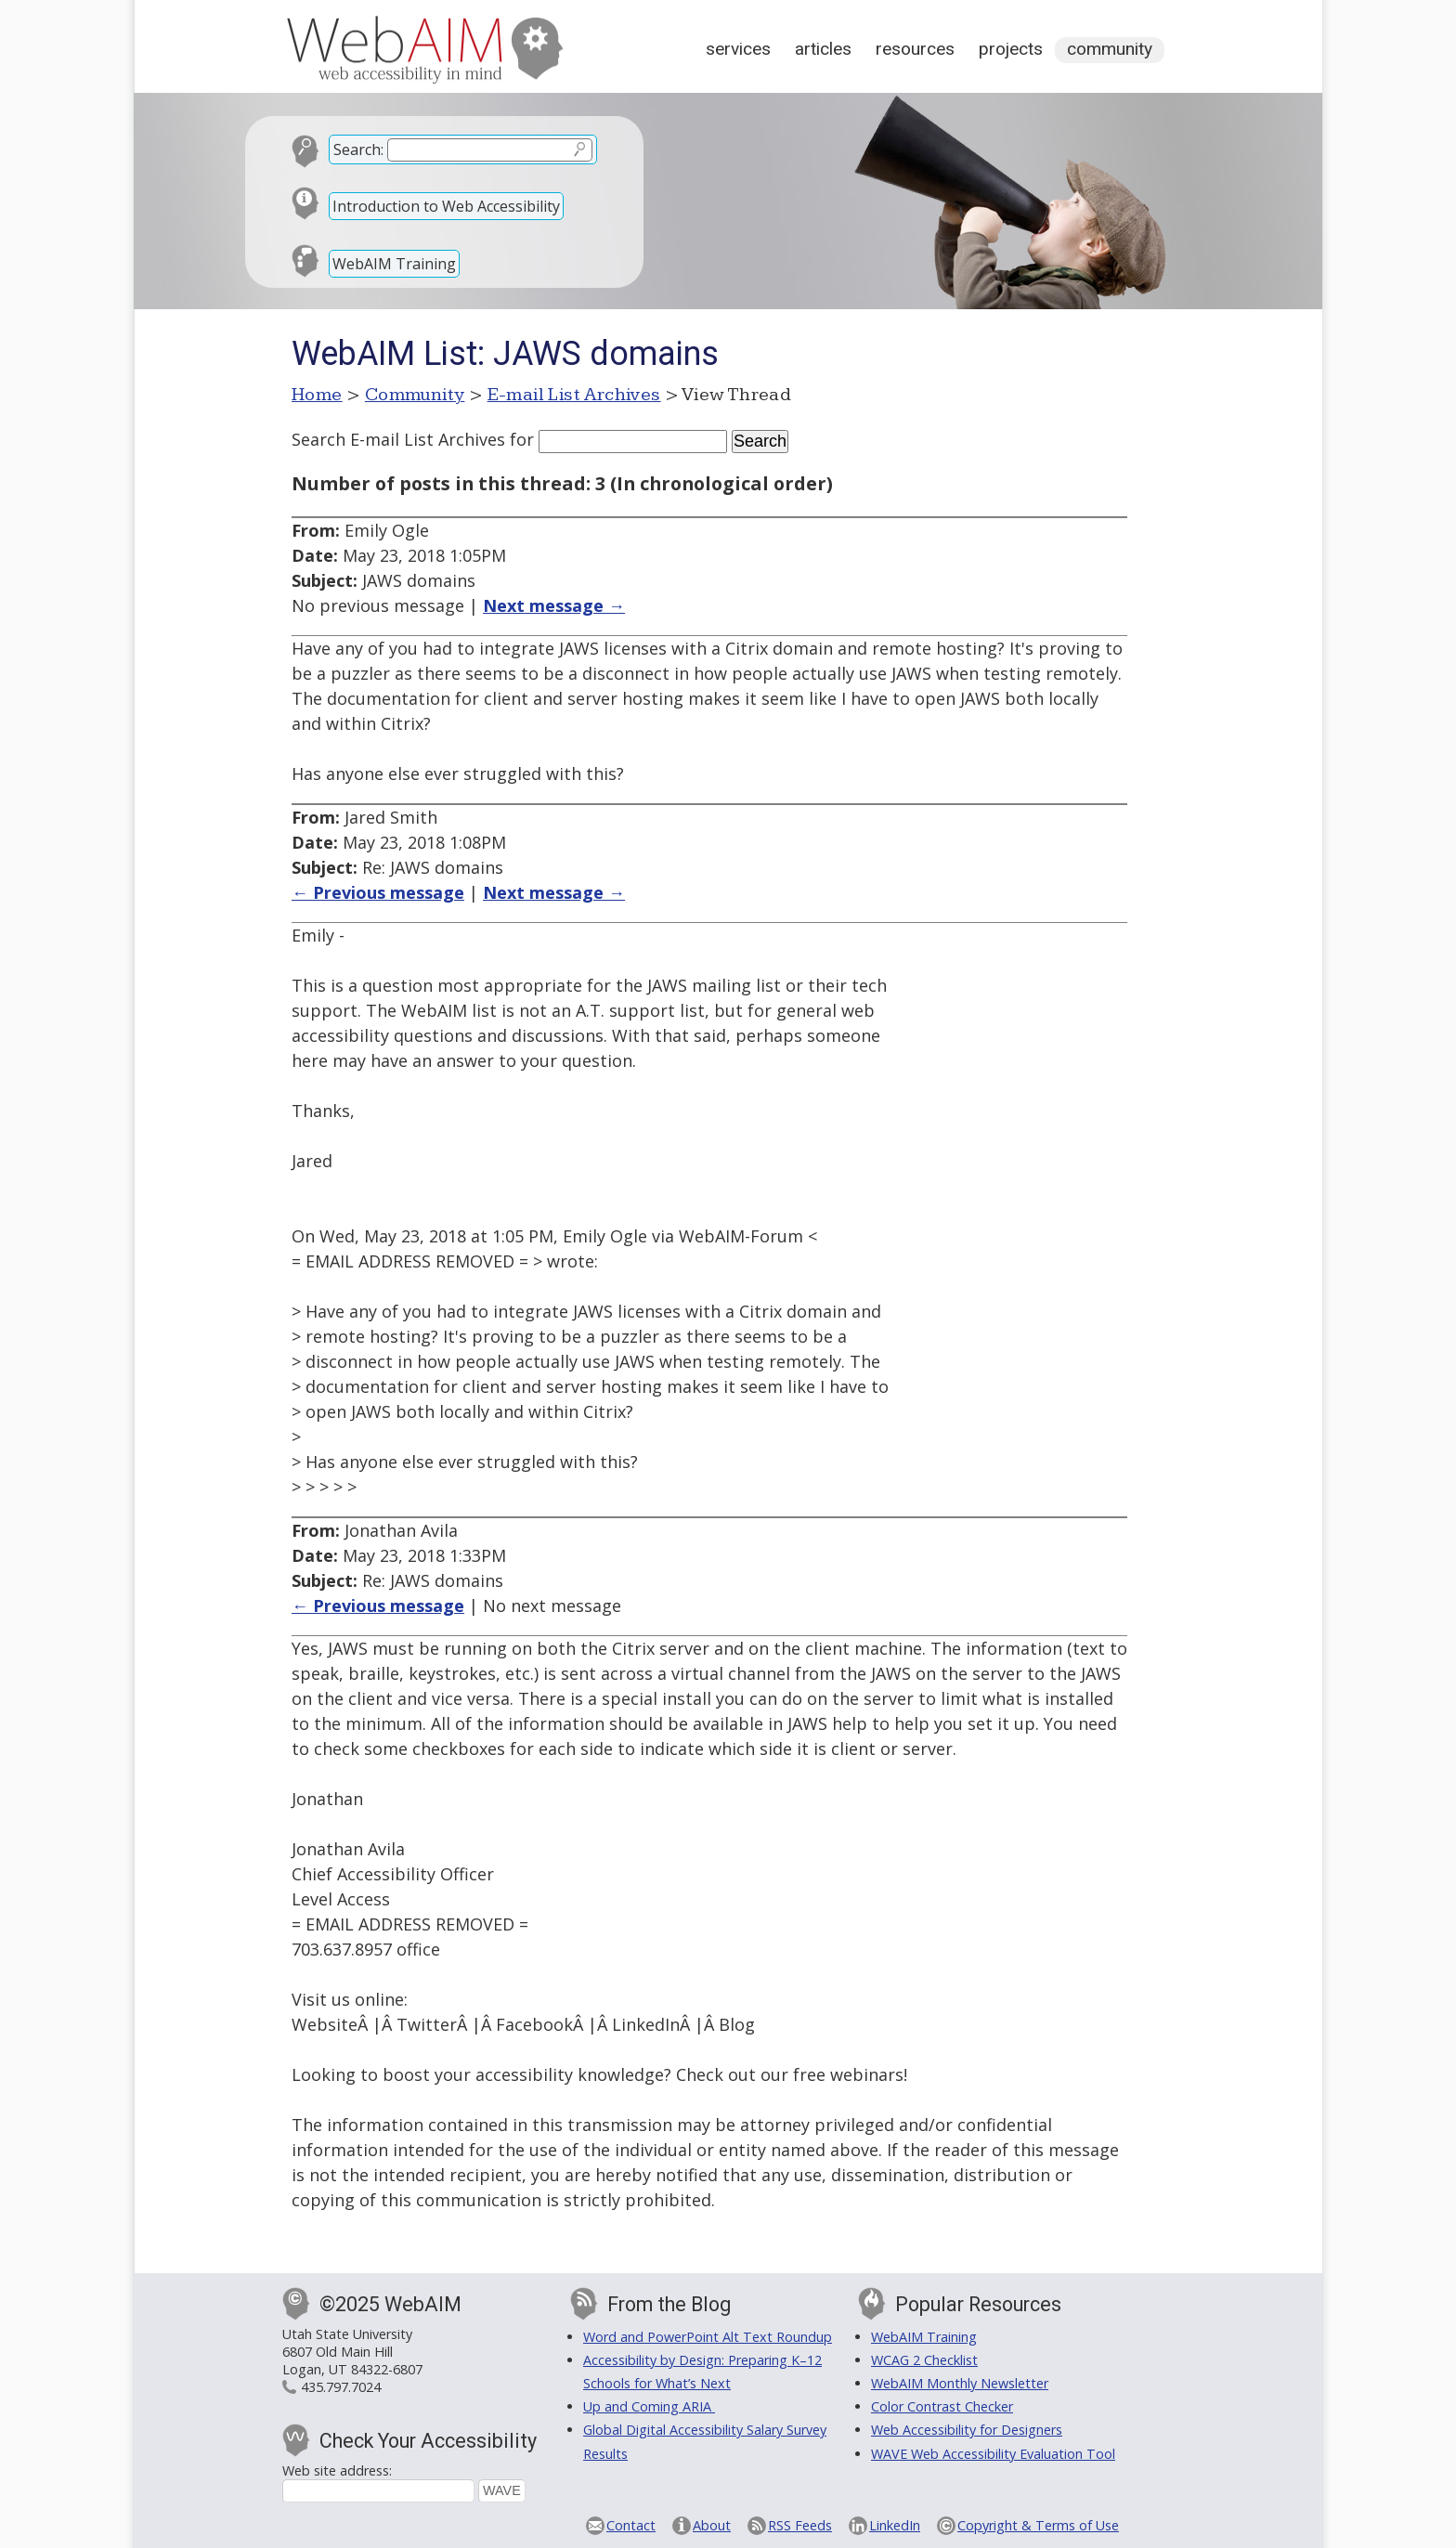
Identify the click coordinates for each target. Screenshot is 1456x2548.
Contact (631, 2525)
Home (317, 395)
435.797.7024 (341, 2387)
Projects (1011, 48)
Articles (823, 48)
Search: (358, 149)
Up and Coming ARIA (649, 2406)
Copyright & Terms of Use (1038, 2525)
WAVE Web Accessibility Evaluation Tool (993, 2454)
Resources (915, 48)
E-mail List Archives (574, 395)
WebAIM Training (394, 264)
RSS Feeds (800, 2525)
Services (738, 48)
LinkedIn (894, 2525)
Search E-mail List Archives (398, 439)
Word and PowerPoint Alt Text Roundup (707, 2337)
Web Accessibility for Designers (966, 2429)
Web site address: (337, 2470)
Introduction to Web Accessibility (446, 206)
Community (1109, 48)
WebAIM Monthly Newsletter (959, 2383)
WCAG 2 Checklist (924, 2360)
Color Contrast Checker (942, 2406)
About (712, 2525)
